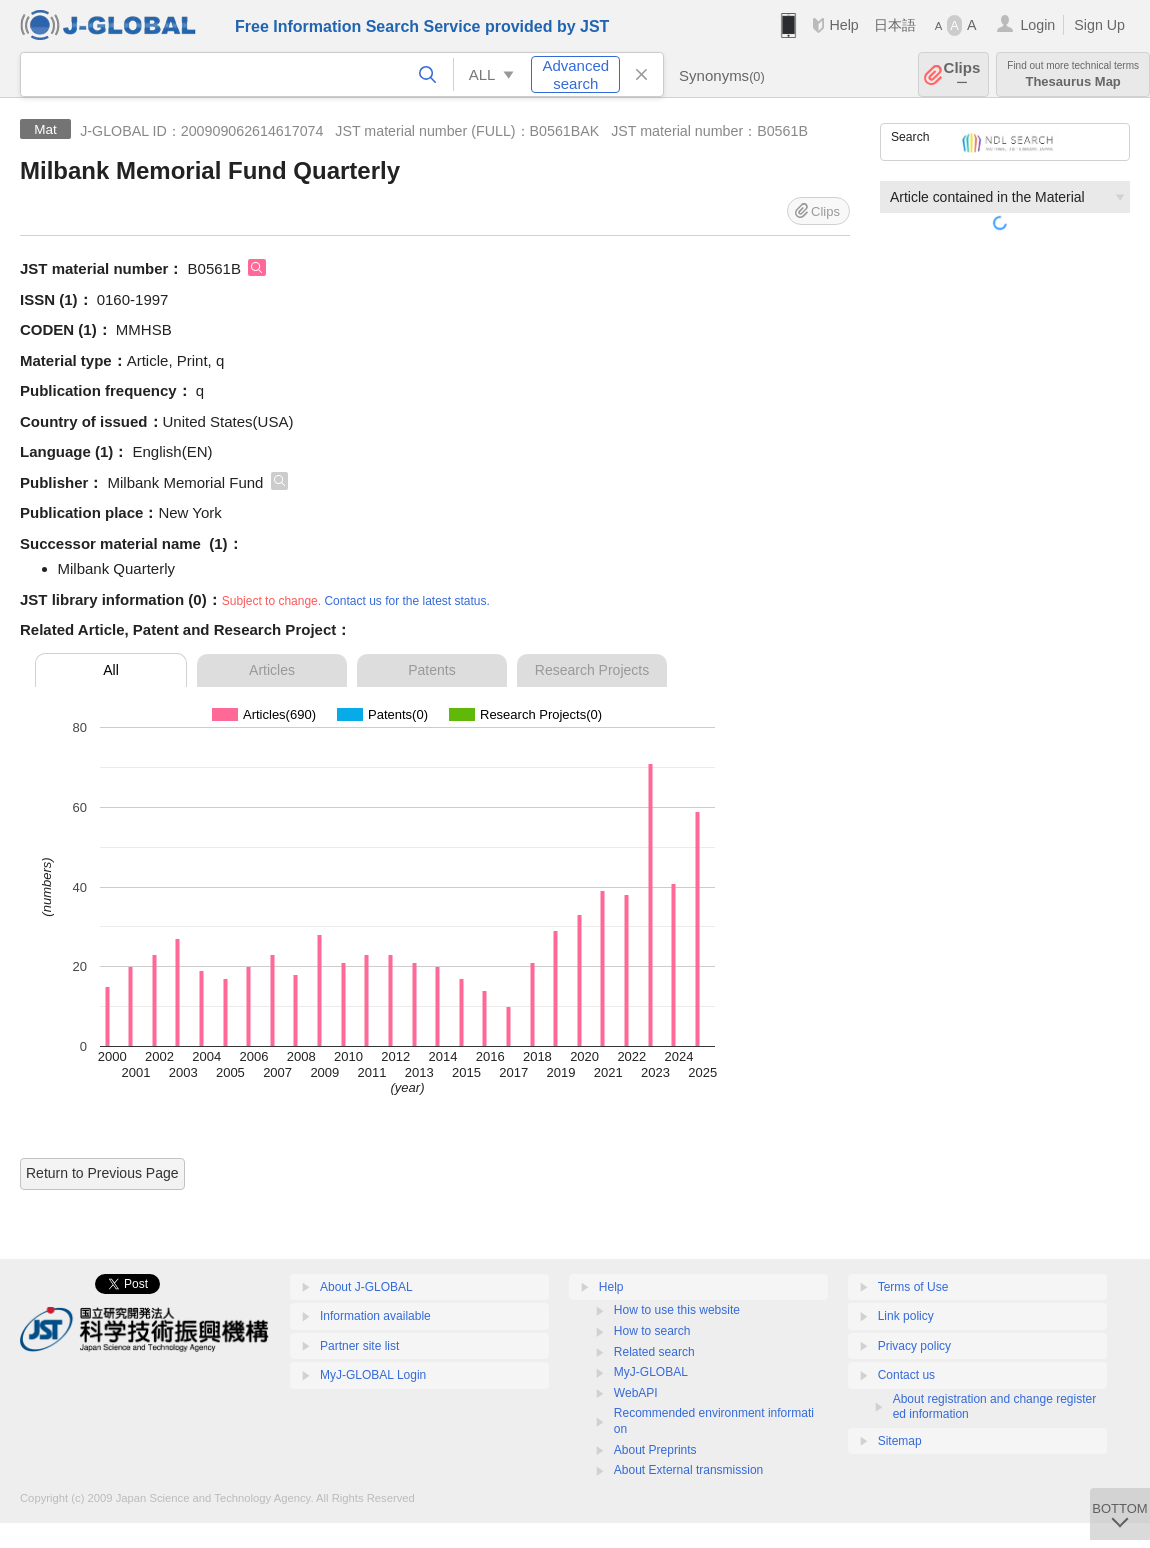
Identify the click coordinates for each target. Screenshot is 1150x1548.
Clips (962, 74)
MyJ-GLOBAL (651, 1372)
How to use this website (677, 1310)
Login (1037, 25)
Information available (375, 1316)
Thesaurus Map (1073, 74)
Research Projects (592, 670)
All (111, 670)
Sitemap (900, 1441)
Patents (431, 670)
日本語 (895, 25)
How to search (652, 1331)
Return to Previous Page (102, 1173)
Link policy (906, 1316)
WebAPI (636, 1393)
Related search (654, 1352)
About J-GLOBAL (366, 1287)
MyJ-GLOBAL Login (373, 1375)
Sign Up (1099, 25)
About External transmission (688, 1470)
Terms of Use (913, 1287)
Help (843, 25)
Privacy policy (914, 1346)
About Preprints (655, 1450)
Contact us (906, 1375)
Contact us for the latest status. (406, 601)
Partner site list (359, 1346)
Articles (272, 670)
